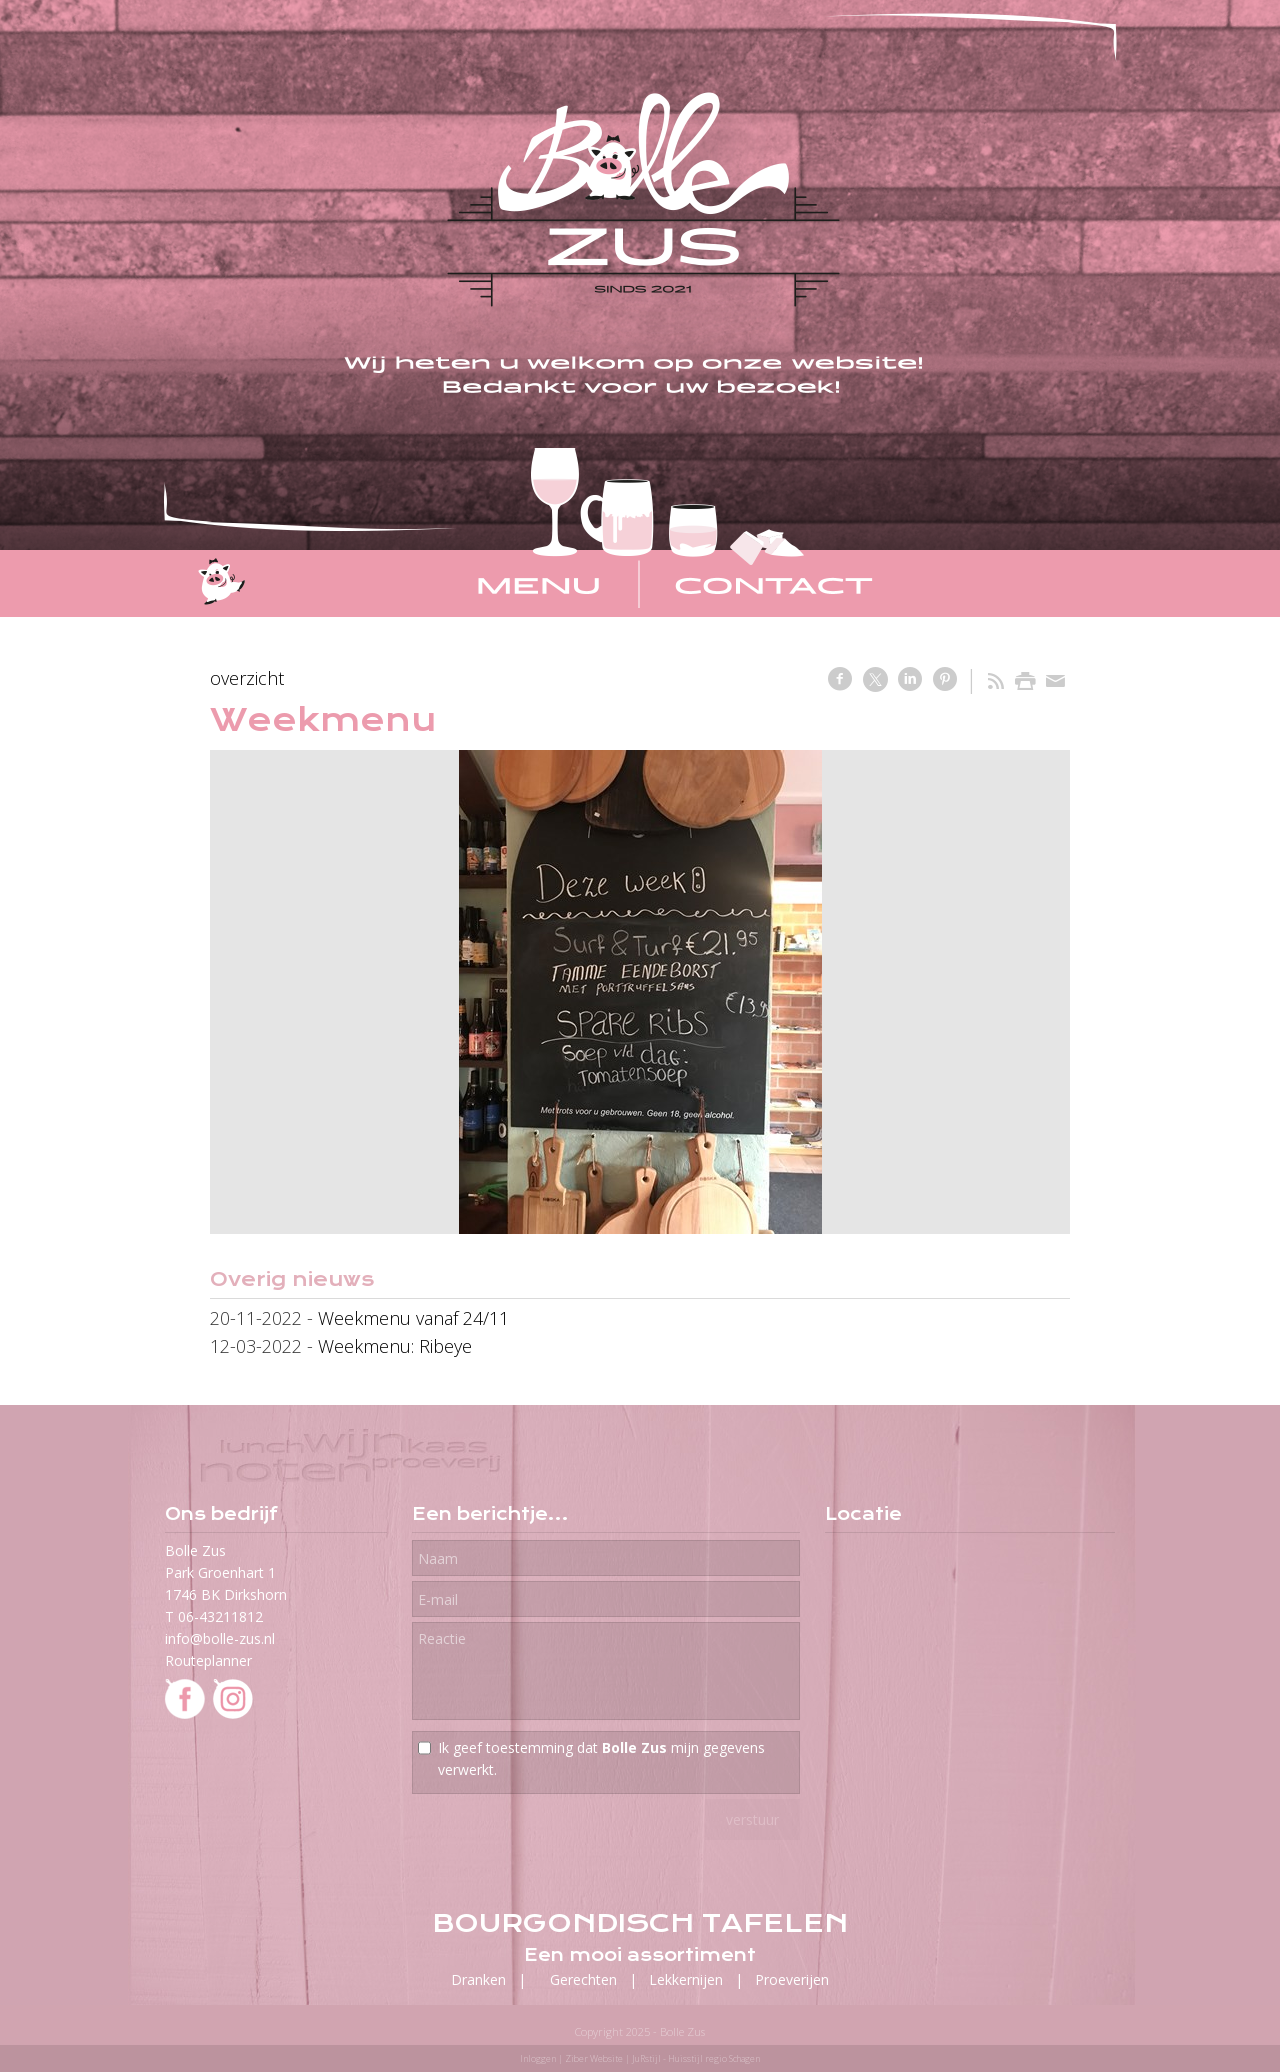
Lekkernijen (686, 1979)
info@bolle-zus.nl (220, 1638)
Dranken (478, 1979)
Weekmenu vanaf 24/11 (413, 1318)
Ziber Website (594, 2058)
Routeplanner (208, 1660)
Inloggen (538, 2058)
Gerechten (583, 1979)
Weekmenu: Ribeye (395, 1346)
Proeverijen (792, 1979)
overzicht (247, 678)
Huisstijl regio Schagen (714, 2058)
